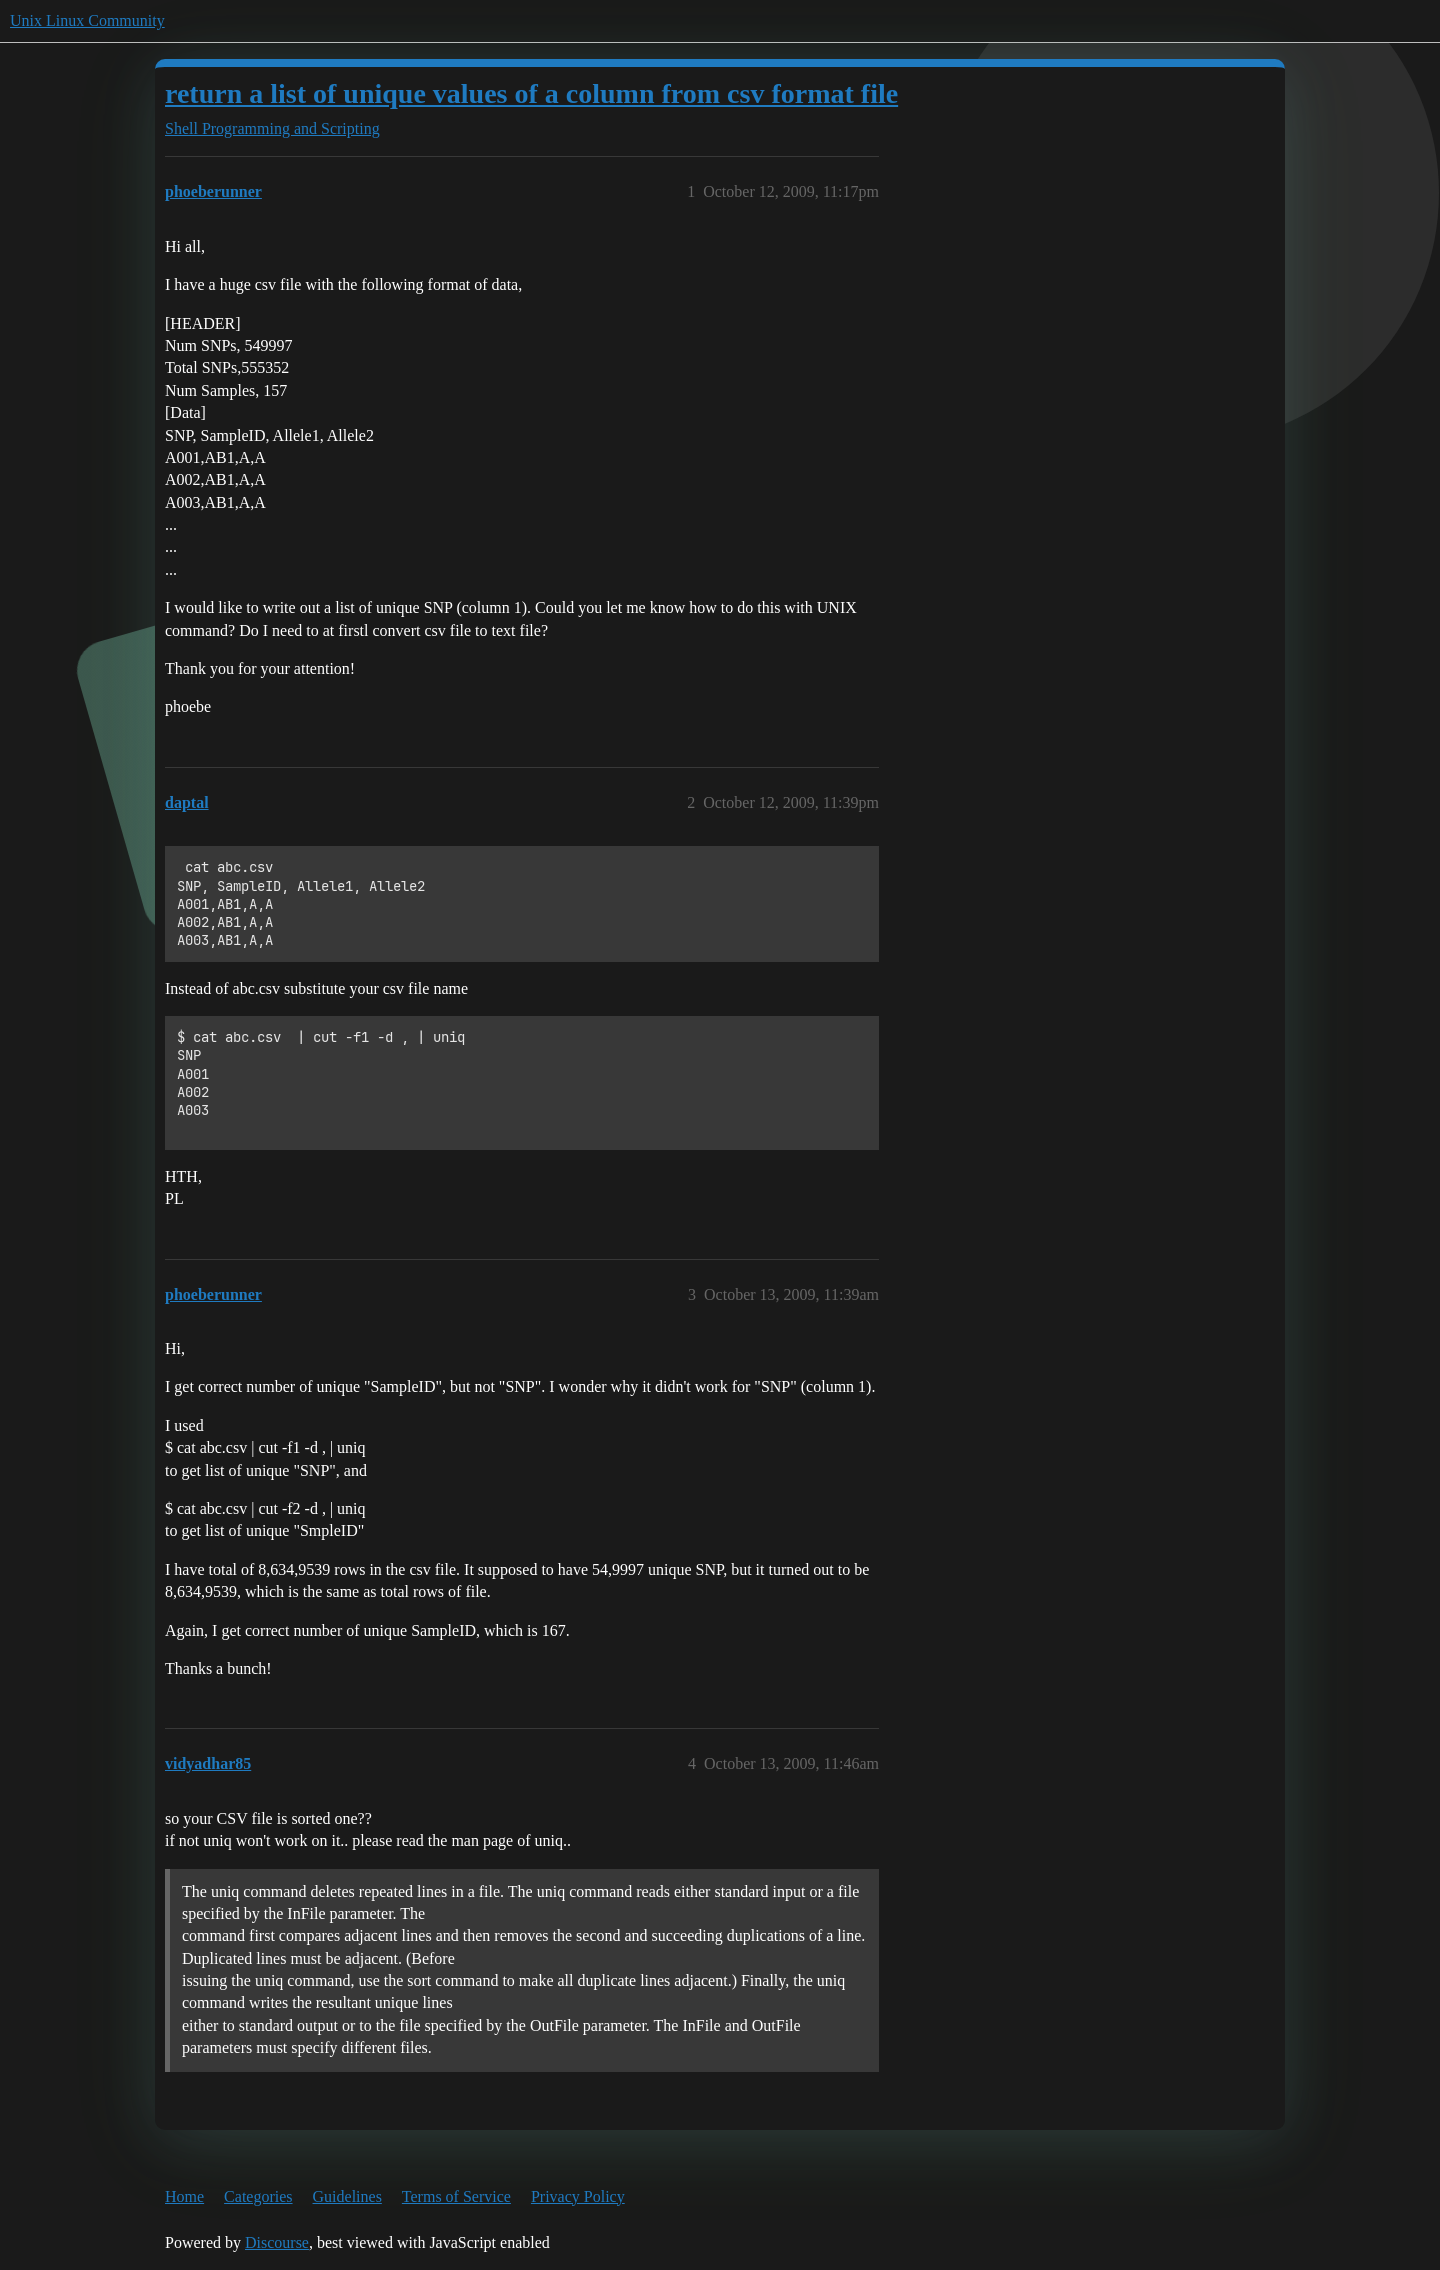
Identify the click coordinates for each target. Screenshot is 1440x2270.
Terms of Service (456, 2196)
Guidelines (347, 2196)
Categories (258, 2196)
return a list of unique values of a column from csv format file (531, 93)
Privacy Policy (578, 2196)
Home (184, 2196)
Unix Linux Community (87, 20)
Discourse (277, 2242)
